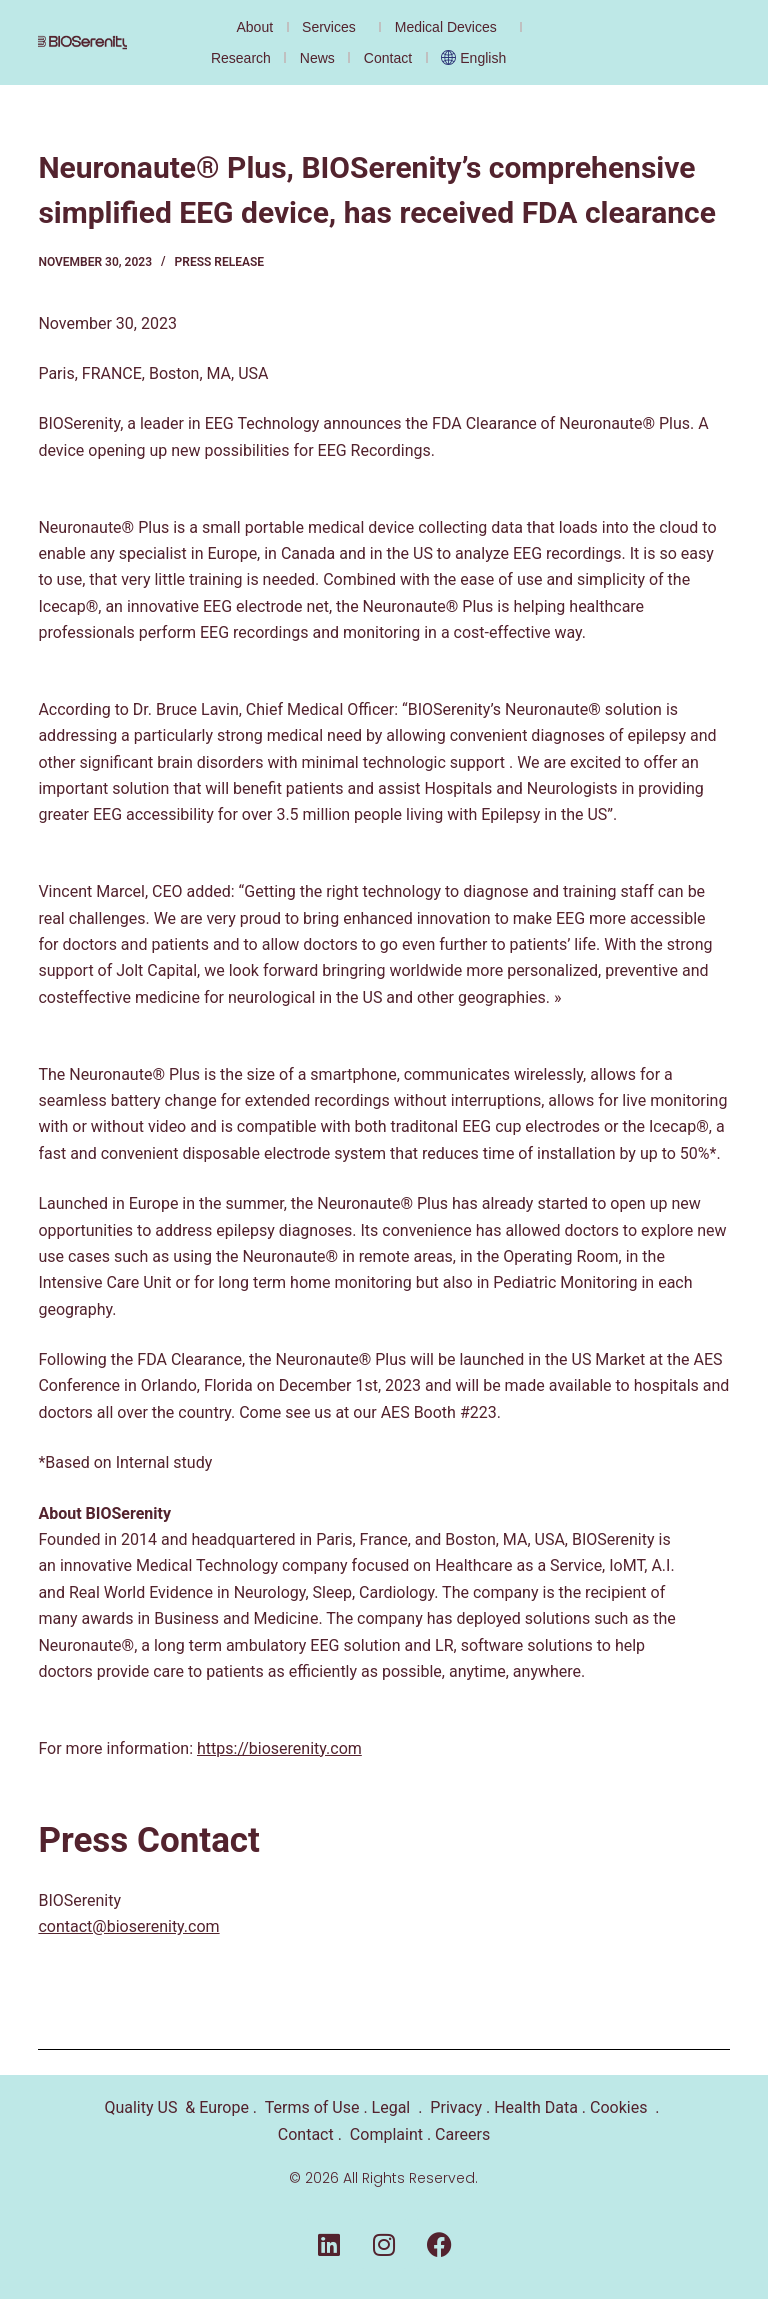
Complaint (386, 2134)
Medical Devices (451, 27)
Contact (388, 58)
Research (241, 58)
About (254, 27)
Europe (222, 2107)
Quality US (140, 2107)
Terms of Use (312, 2107)
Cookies (618, 2107)
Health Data (536, 2107)
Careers (462, 2134)
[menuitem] (478, 57)
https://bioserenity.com (279, 1748)
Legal (391, 2107)
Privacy (456, 2107)
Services (334, 27)
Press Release (219, 262)
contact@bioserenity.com (128, 1926)
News (317, 58)
